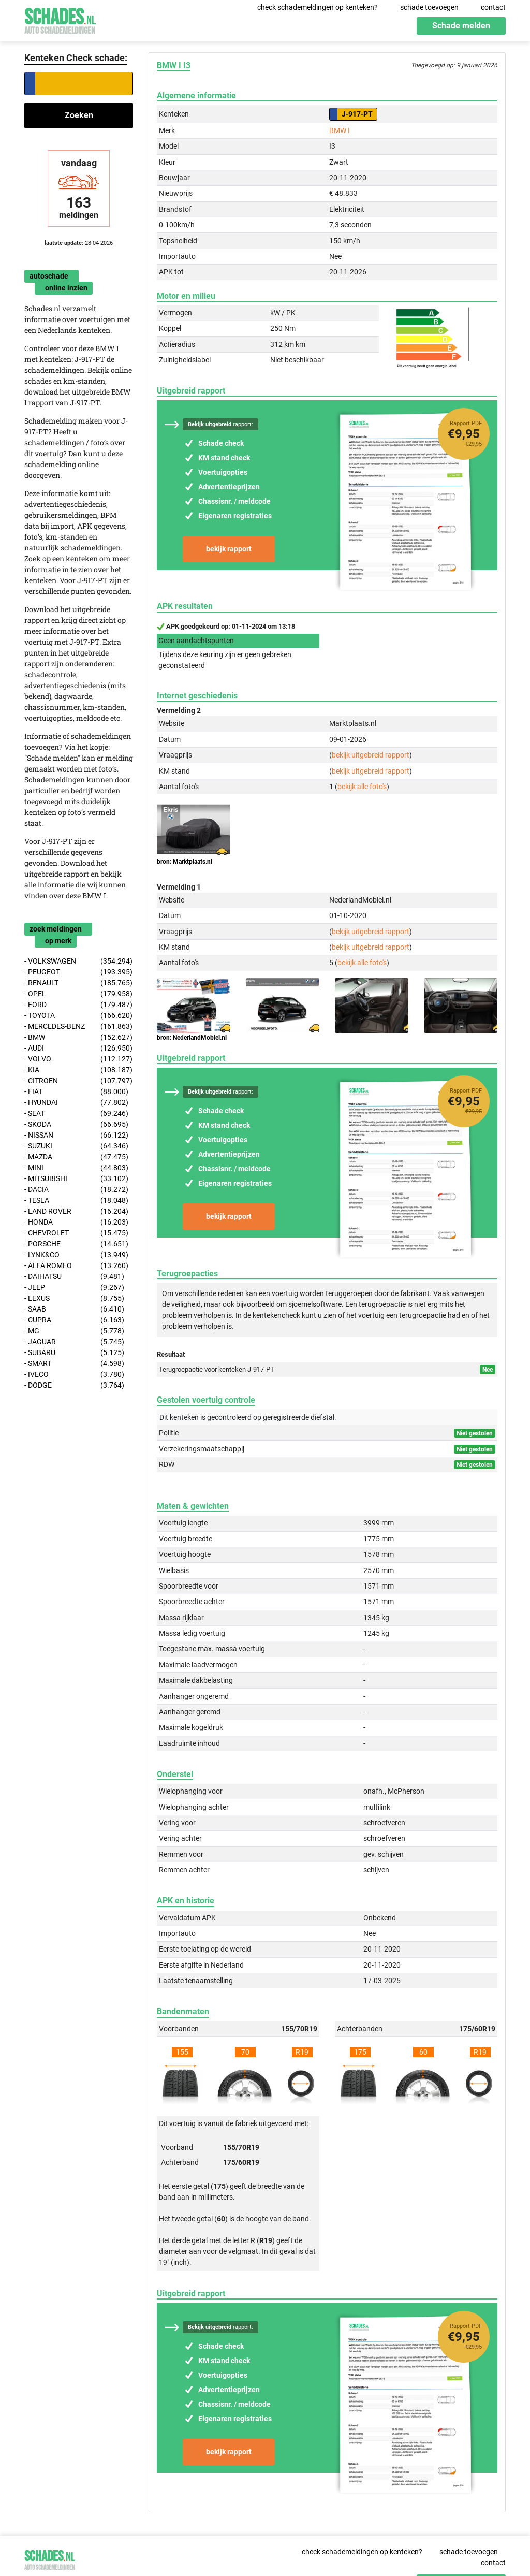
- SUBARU (74, 1352)
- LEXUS (74, 1298)
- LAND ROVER (76, 1211)
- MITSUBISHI (76, 1178)
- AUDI (78, 1048)
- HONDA (76, 1222)
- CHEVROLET (76, 1233)
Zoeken (79, 115)
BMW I (339, 130)
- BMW (78, 1037)
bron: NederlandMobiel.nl (192, 1037)
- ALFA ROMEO (76, 1265)
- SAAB (74, 1309)
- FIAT (76, 1091)
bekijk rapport (229, 549)
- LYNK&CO (76, 1254)
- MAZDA (76, 1157)
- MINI (76, 1167)
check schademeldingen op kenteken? (317, 7)
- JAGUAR (74, 1341)
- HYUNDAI (76, 1102)
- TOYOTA (78, 1015)
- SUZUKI (76, 1146)
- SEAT (76, 1113)
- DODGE (74, 1385)
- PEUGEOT (78, 972)
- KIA (78, 1070)
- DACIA (76, 1189)
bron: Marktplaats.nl (184, 861)
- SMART (74, 1363)
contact (493, 7)
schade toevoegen (429, 7)
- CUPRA (74, 1320)
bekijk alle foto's (362, 786)
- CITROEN (78, 1080)
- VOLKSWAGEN (78, 961)
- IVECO (74, 1374)
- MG (74, 1331)
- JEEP (74, 1287)
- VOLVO (78, 1059)
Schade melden (461, 26)
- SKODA (76, 1124)
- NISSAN (76, 1135)
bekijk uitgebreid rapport (370, 755)
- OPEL (78, 993)
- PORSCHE (76, 1244)
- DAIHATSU (74, 1276)
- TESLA (76, 1200)
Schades (60, 19)
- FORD (78, 1004)
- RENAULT (78, 983)
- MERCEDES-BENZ (78, 1026)
